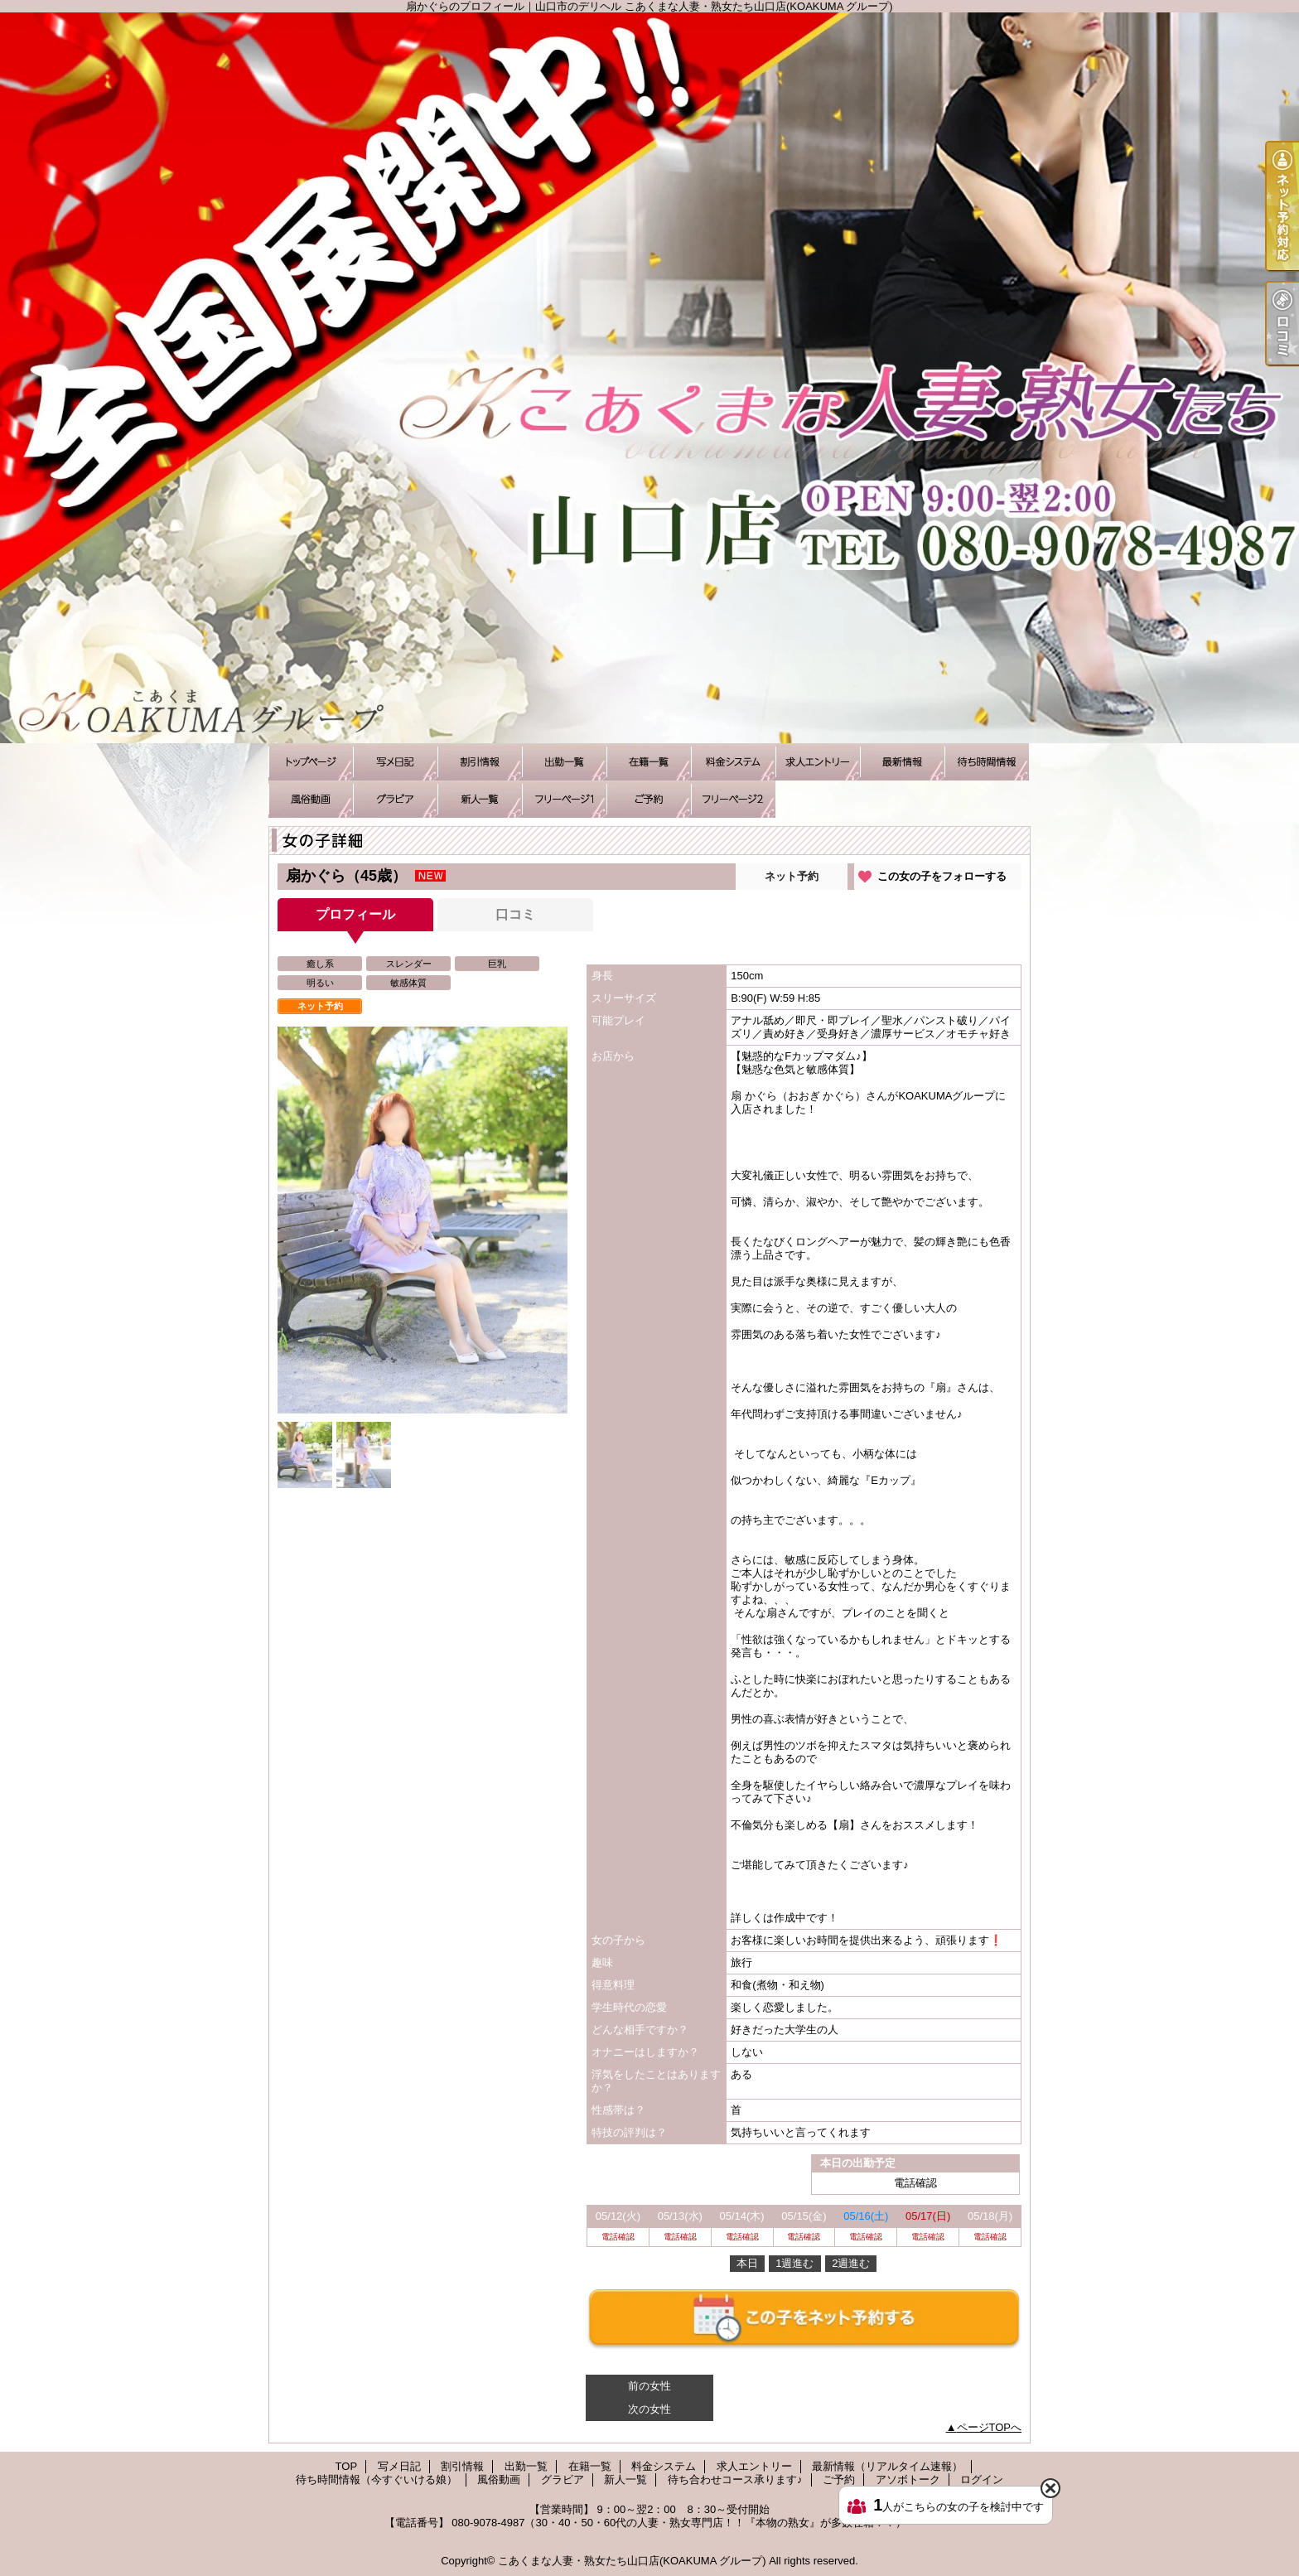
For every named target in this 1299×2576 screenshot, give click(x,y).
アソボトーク (733, 799)
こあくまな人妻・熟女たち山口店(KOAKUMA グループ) (632, 2560)
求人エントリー (817, 762)
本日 (747, 2263)
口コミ (515, 914)
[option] (422, 1220)
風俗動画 (310, 799)
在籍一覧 (648, 762)
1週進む (794, 2263)
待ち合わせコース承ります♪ (564, 799)
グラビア (395, 799)
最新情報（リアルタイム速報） (902, 762)
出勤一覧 (564, 762)
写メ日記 (395, 762)
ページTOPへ (989, 2427)
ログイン (981, 2479)
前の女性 (649, 2386)
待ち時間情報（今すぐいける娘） (986, 762)
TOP (310, 762)
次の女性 (649, 2409)
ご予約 (648, 799)
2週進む (851, 2263)
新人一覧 (479, 799)
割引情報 (479, 762)
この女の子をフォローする (942, 876)
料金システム (733, 762)
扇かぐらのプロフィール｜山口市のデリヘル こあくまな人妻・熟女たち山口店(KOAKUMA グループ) (649, 377)
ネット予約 (792, 876)
